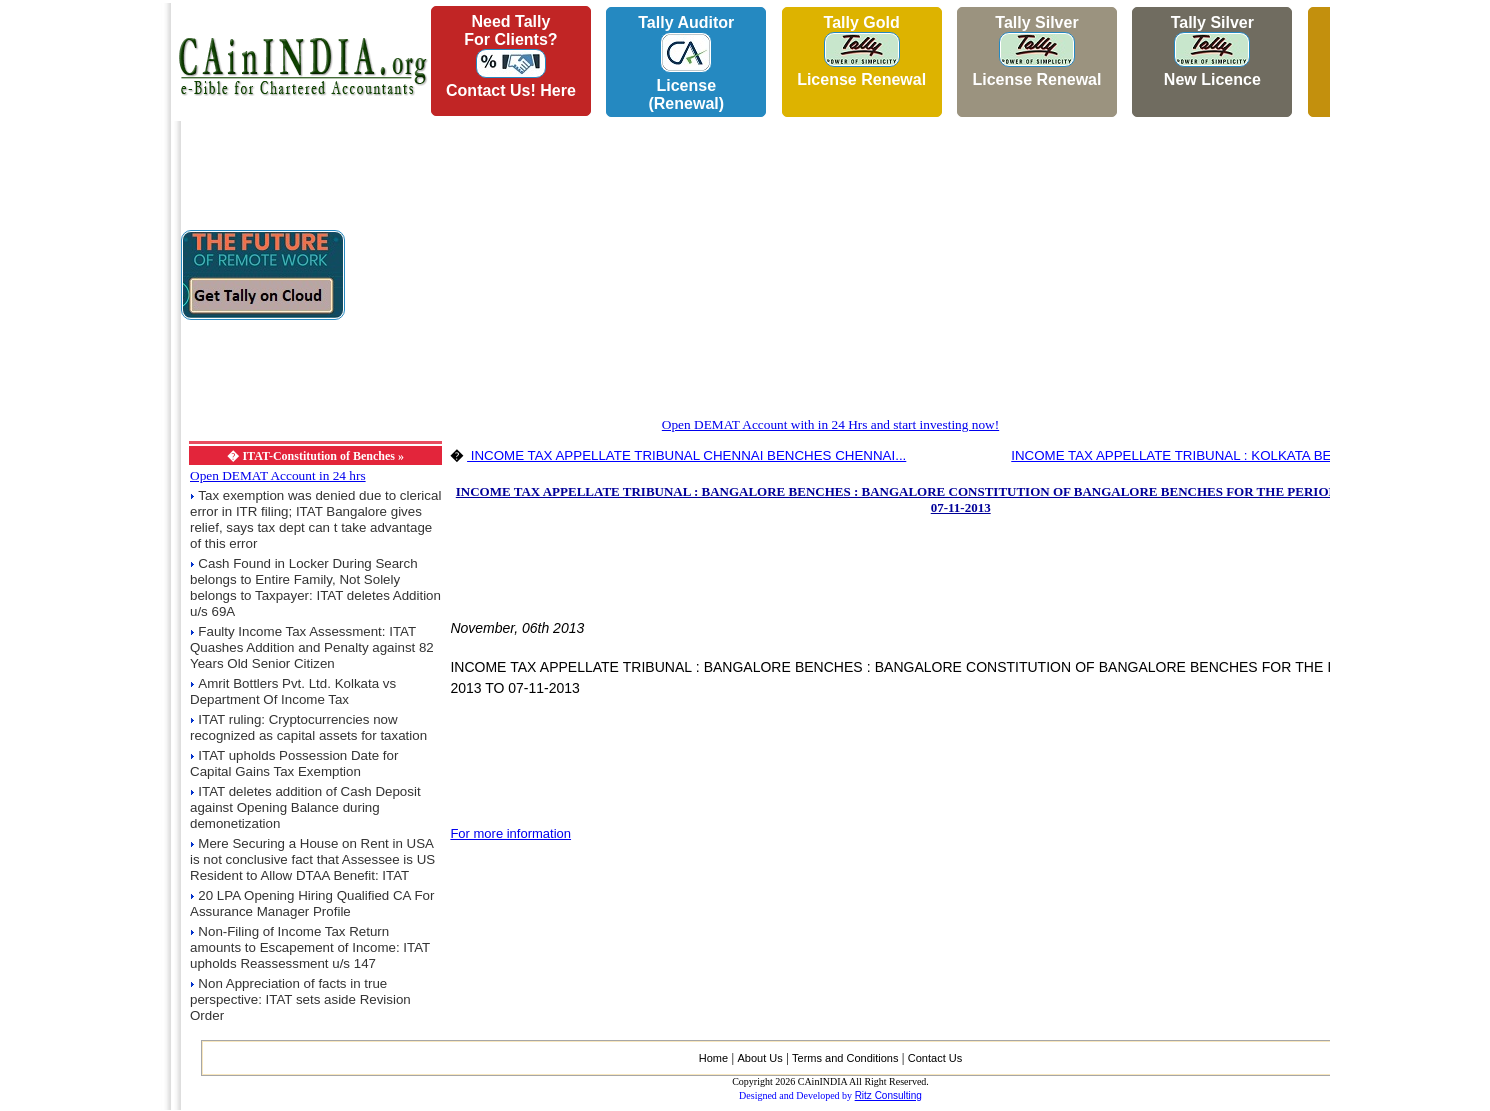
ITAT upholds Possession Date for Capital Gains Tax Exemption (294, 763)
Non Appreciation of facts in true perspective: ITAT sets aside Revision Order (300, 999)
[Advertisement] (81, 301)
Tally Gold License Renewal (861, 51)
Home (713, 1058)
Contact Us (935, 1058)
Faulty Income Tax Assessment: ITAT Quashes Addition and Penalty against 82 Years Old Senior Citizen (312, 647)
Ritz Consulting (888, 1095)
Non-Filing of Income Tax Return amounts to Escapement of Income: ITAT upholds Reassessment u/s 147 (310, 947)
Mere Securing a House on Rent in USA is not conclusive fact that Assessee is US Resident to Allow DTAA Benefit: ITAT (312, 859)
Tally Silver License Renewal (1036, 51)
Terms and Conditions (845, 1058)
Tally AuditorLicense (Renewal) (686, 63)
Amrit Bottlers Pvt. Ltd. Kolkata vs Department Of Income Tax (293, 691)
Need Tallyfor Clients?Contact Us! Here (511, 56)
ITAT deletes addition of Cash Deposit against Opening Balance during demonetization (305, 807)
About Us (759, 1058)
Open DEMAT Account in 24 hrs (278, 475)
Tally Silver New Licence (1212, 51)
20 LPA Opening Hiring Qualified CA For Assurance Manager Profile (312, 903)
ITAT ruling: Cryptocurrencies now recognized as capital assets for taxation (308, 727)
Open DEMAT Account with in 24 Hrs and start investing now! (830, 424)
